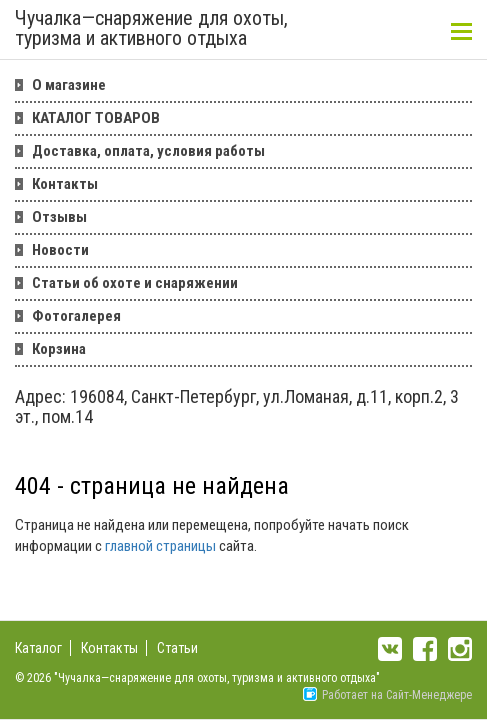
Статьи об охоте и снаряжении (135, 283)
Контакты (65, 184)
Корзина (59, 349)
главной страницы (160, 546)
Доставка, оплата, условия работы (148, 151)
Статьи (177, 648)
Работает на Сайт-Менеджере (387, 694)
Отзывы (59, 217)
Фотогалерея (76, 316)
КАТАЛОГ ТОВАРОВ (96, 118)
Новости (60, 250)
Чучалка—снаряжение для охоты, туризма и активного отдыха (151, 29)
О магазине (69, 85)
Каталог (38, 648)
